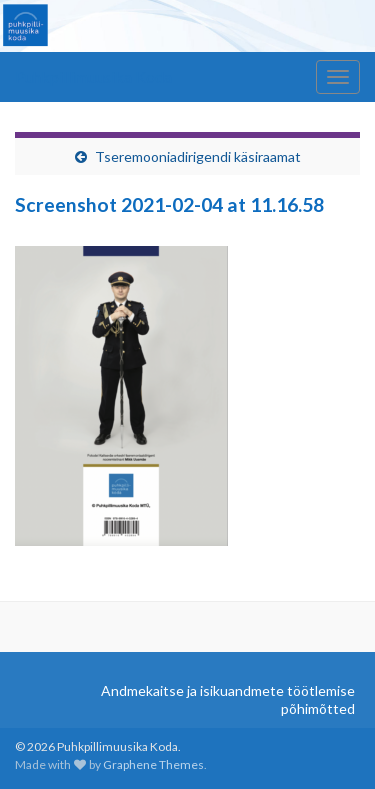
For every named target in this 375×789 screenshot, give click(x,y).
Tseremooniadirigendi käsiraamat (198, 156)
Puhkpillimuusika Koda (93, 76)
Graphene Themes (153, 764)
